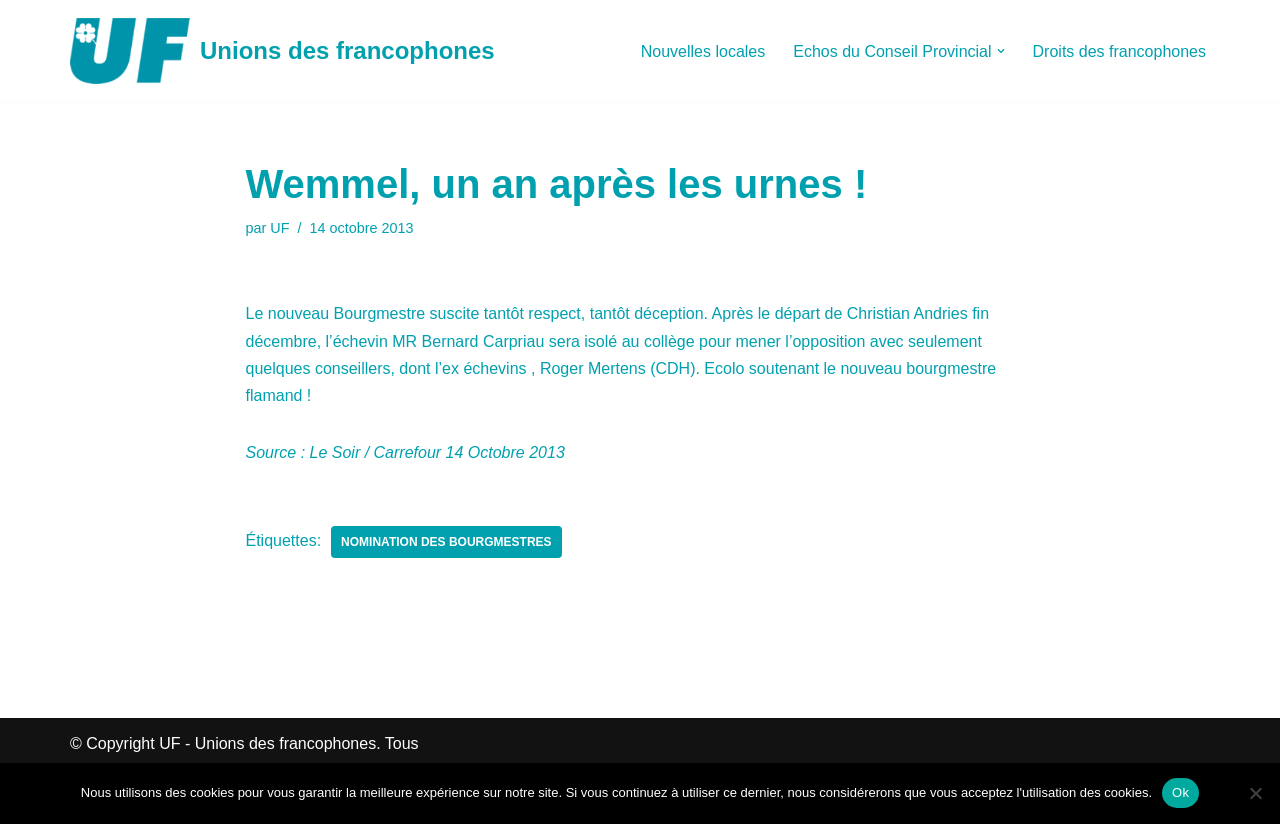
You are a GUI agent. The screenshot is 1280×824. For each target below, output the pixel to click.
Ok (1180, 792)
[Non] (1255, 793)
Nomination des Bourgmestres (446, 542)
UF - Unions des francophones (267, 743)
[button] (1001, 51)
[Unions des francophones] (282, 51)
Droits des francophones (1119, 51)
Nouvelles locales (703, 51)
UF (279, 228)
